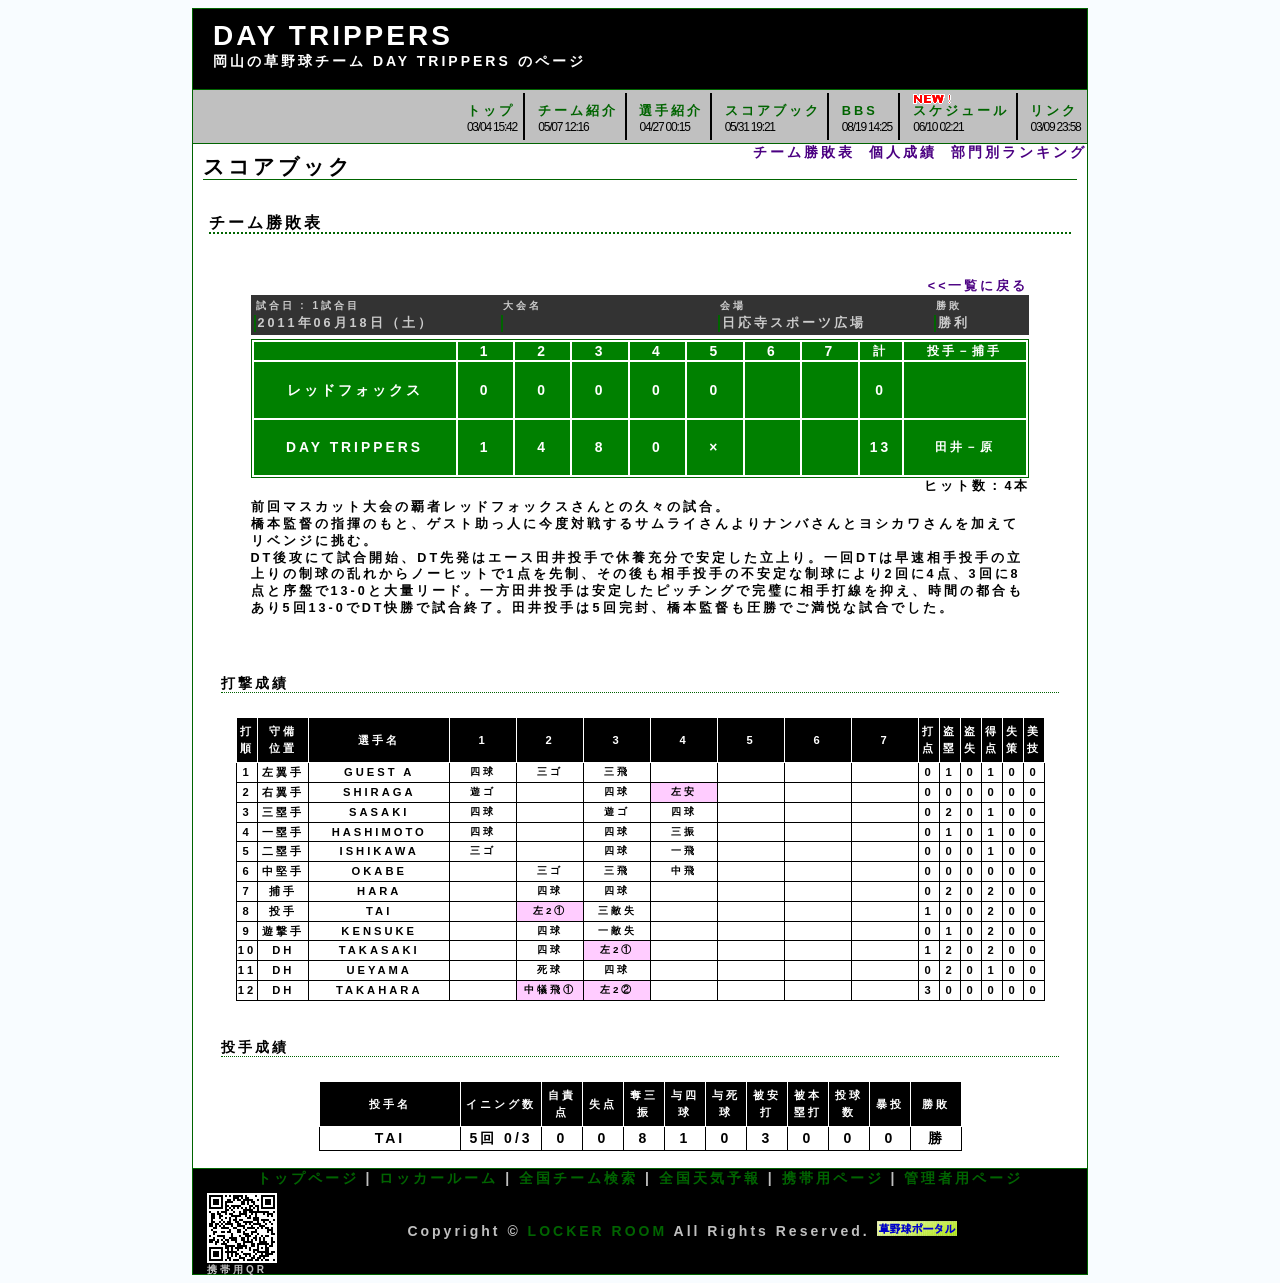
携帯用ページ (833, 1178)
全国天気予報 (710, 1178)
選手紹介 (671, 110)
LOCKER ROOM (598, 1231)
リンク (1054, 110)
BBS (860, 110)
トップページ (308, 1178)
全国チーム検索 (578, 1178)
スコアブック (773, 110)
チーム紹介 (578, 110)
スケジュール (961, 110)
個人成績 (903, 152)
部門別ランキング (1019, 152)
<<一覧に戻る (978, 286)
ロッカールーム (438, 1178)
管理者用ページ (963, 1178)
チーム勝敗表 (804, 152)
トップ (491, 110)
